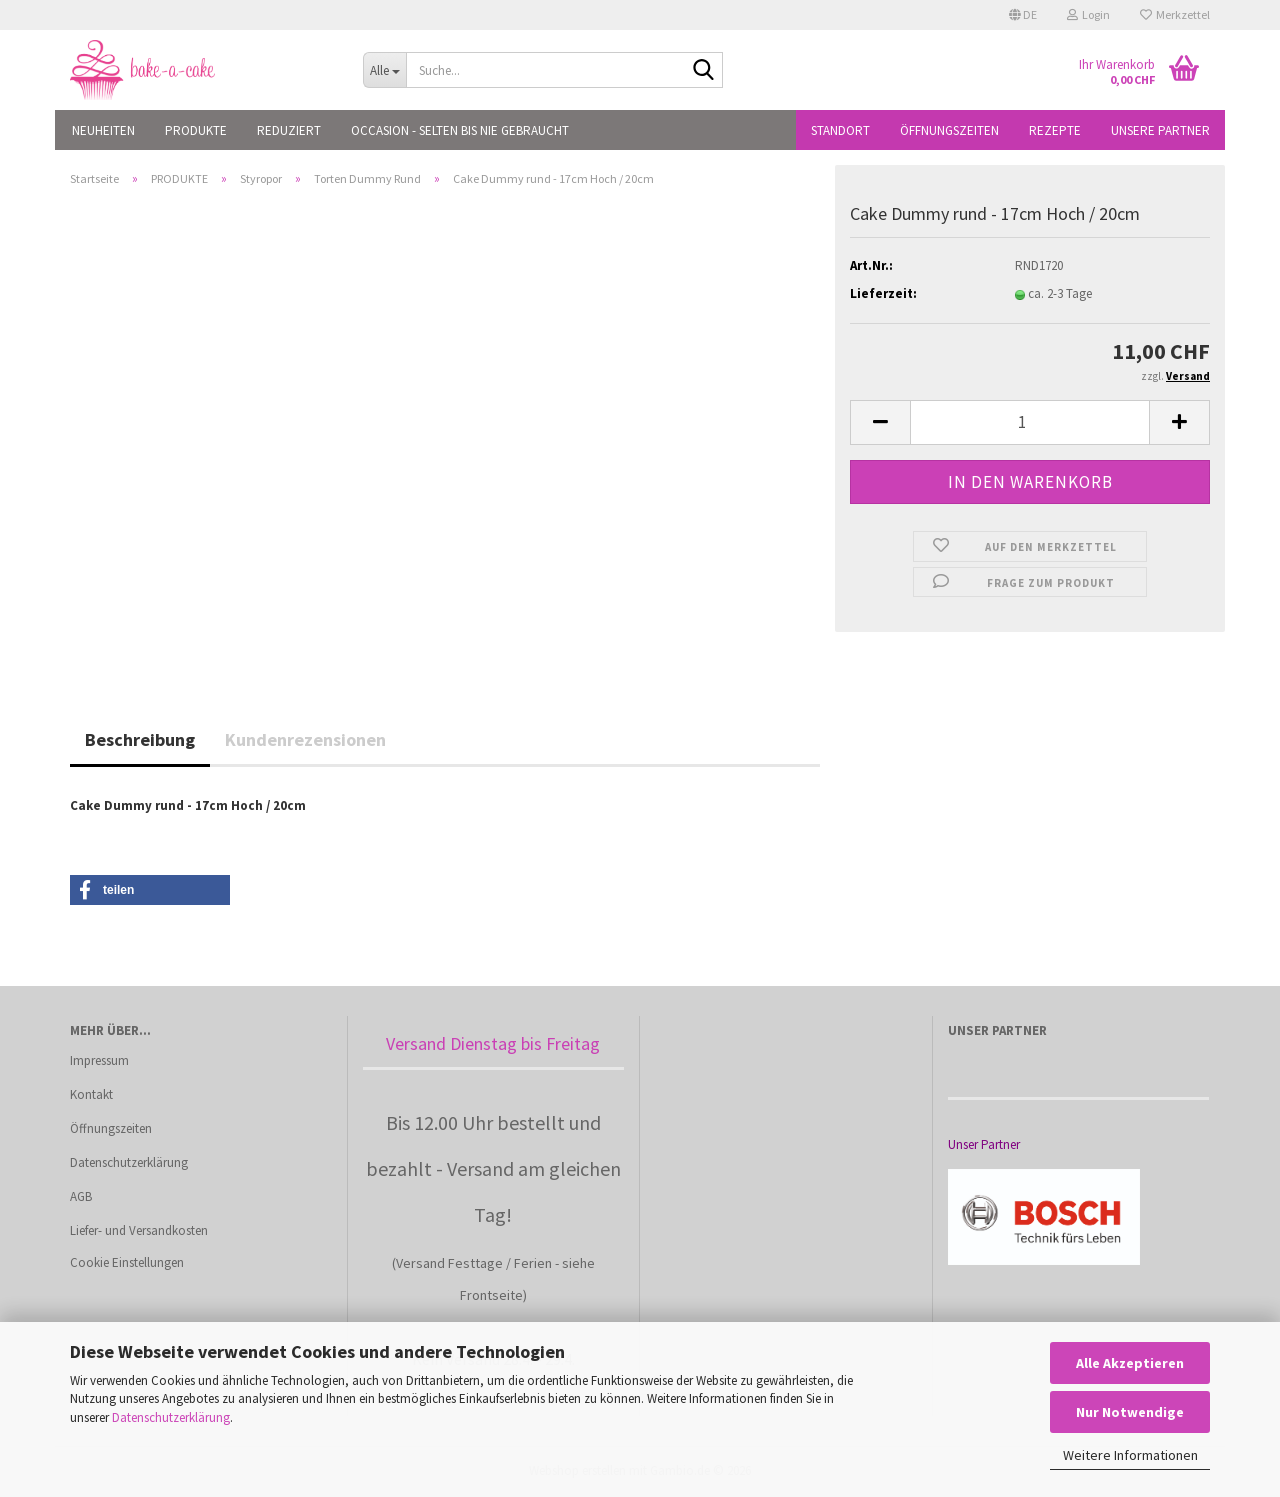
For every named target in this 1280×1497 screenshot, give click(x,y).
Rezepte (1055, 130)
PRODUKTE (196, 130)
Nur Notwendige (1130, 1412)
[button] (1023, 15)
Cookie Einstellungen (127, 1262)
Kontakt (91, 1094)
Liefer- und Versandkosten (139, 1230)
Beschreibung (140, 739)
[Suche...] (384, 70)
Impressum (99, 1060)
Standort (840, 130)
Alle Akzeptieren (1130, 1363)
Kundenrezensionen (305, 739)
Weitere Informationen (1130, 1455)
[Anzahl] (1030, 422)
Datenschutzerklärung (171, 1417)
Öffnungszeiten (949, 130)
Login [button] (1088, 14)
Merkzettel (1175, 14)
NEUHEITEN (103, 130)
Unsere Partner (1160, 130)
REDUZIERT (289, 130)
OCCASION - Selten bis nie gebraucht (460, 130)
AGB (81, 1196)
